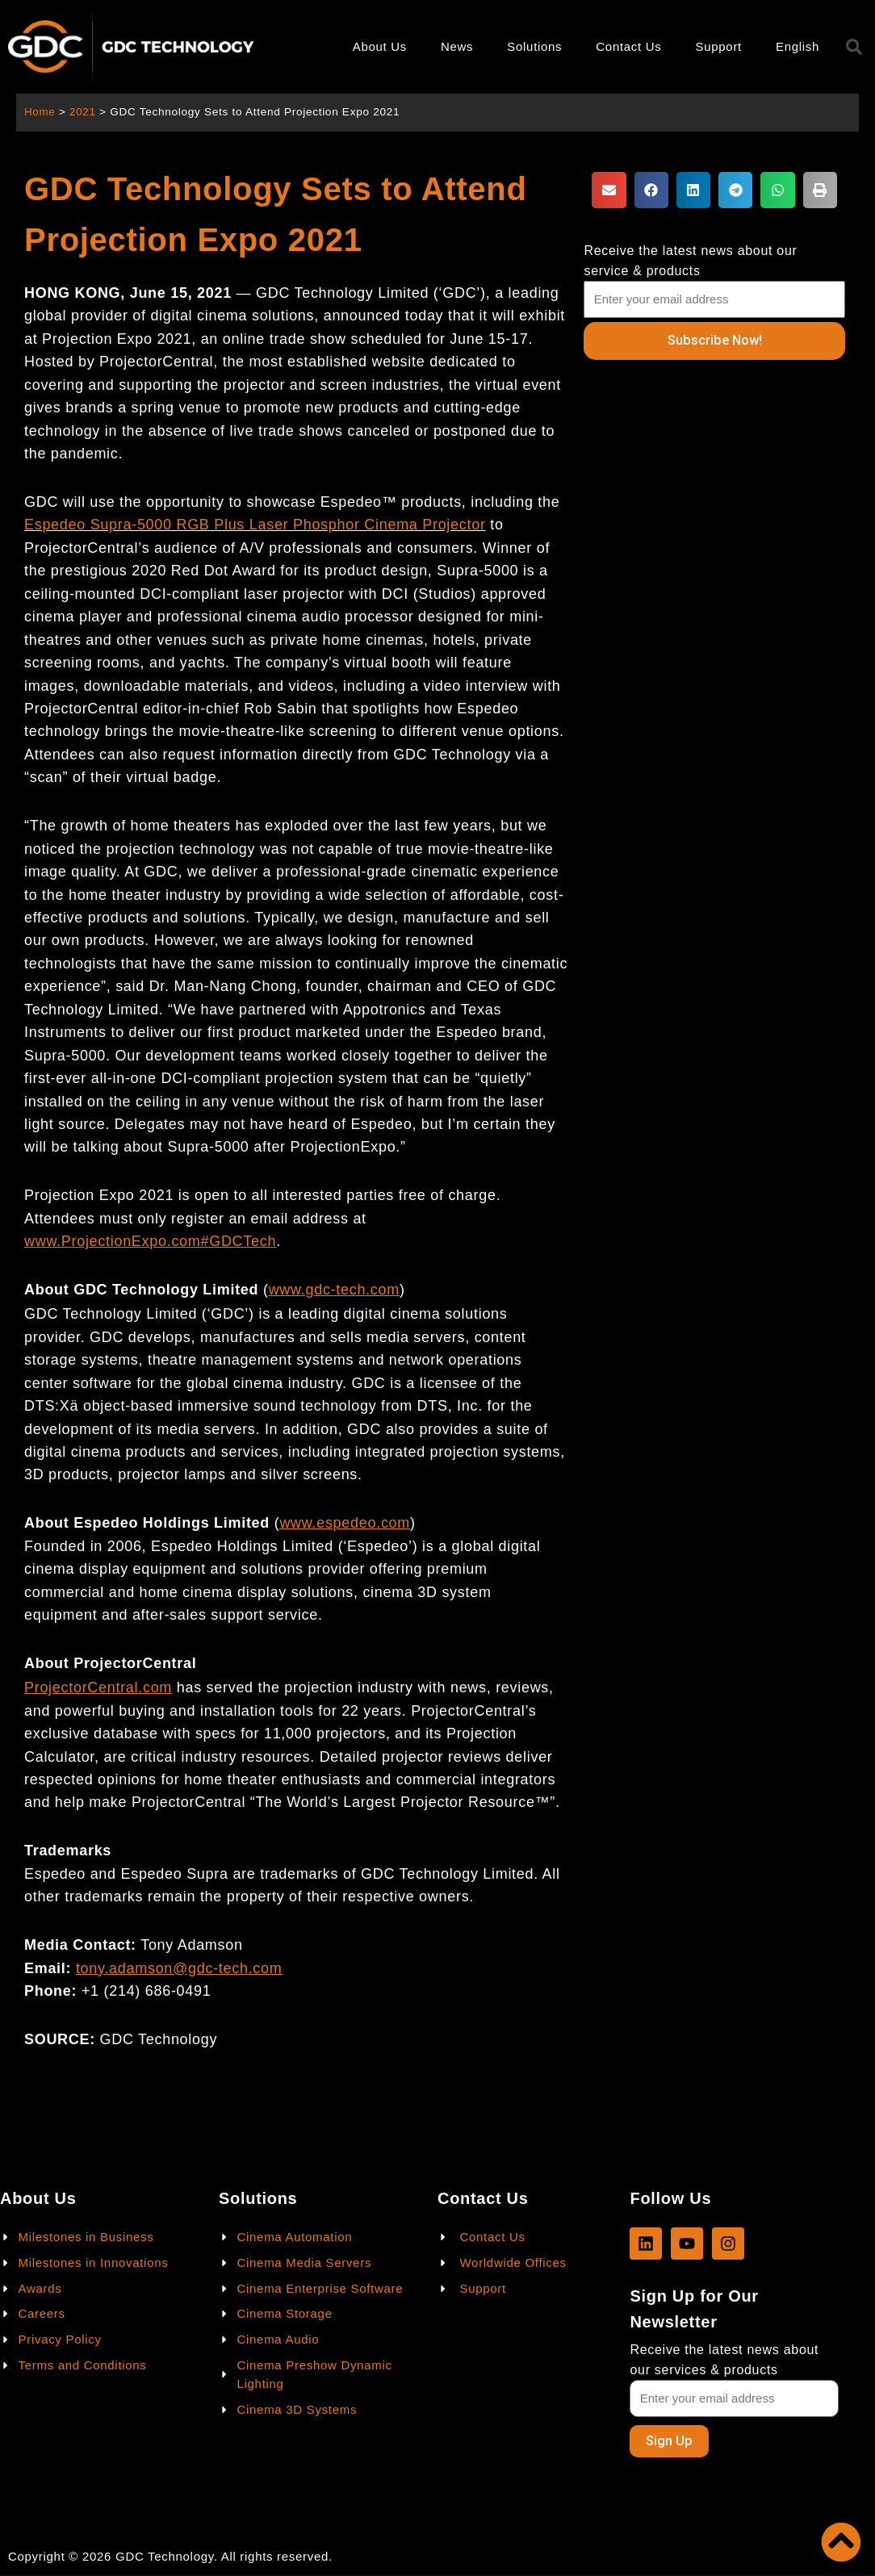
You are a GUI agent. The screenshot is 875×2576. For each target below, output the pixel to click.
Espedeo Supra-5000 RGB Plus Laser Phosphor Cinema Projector (255, 524)
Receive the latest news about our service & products (690, 261)
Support (719, 46)
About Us (380, 46)
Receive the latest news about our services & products (724, 2359)
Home (40, 112)
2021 (83, 112)
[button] (609, 190)
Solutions (534, 46)
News (457, 46)
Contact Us (628, 46)
